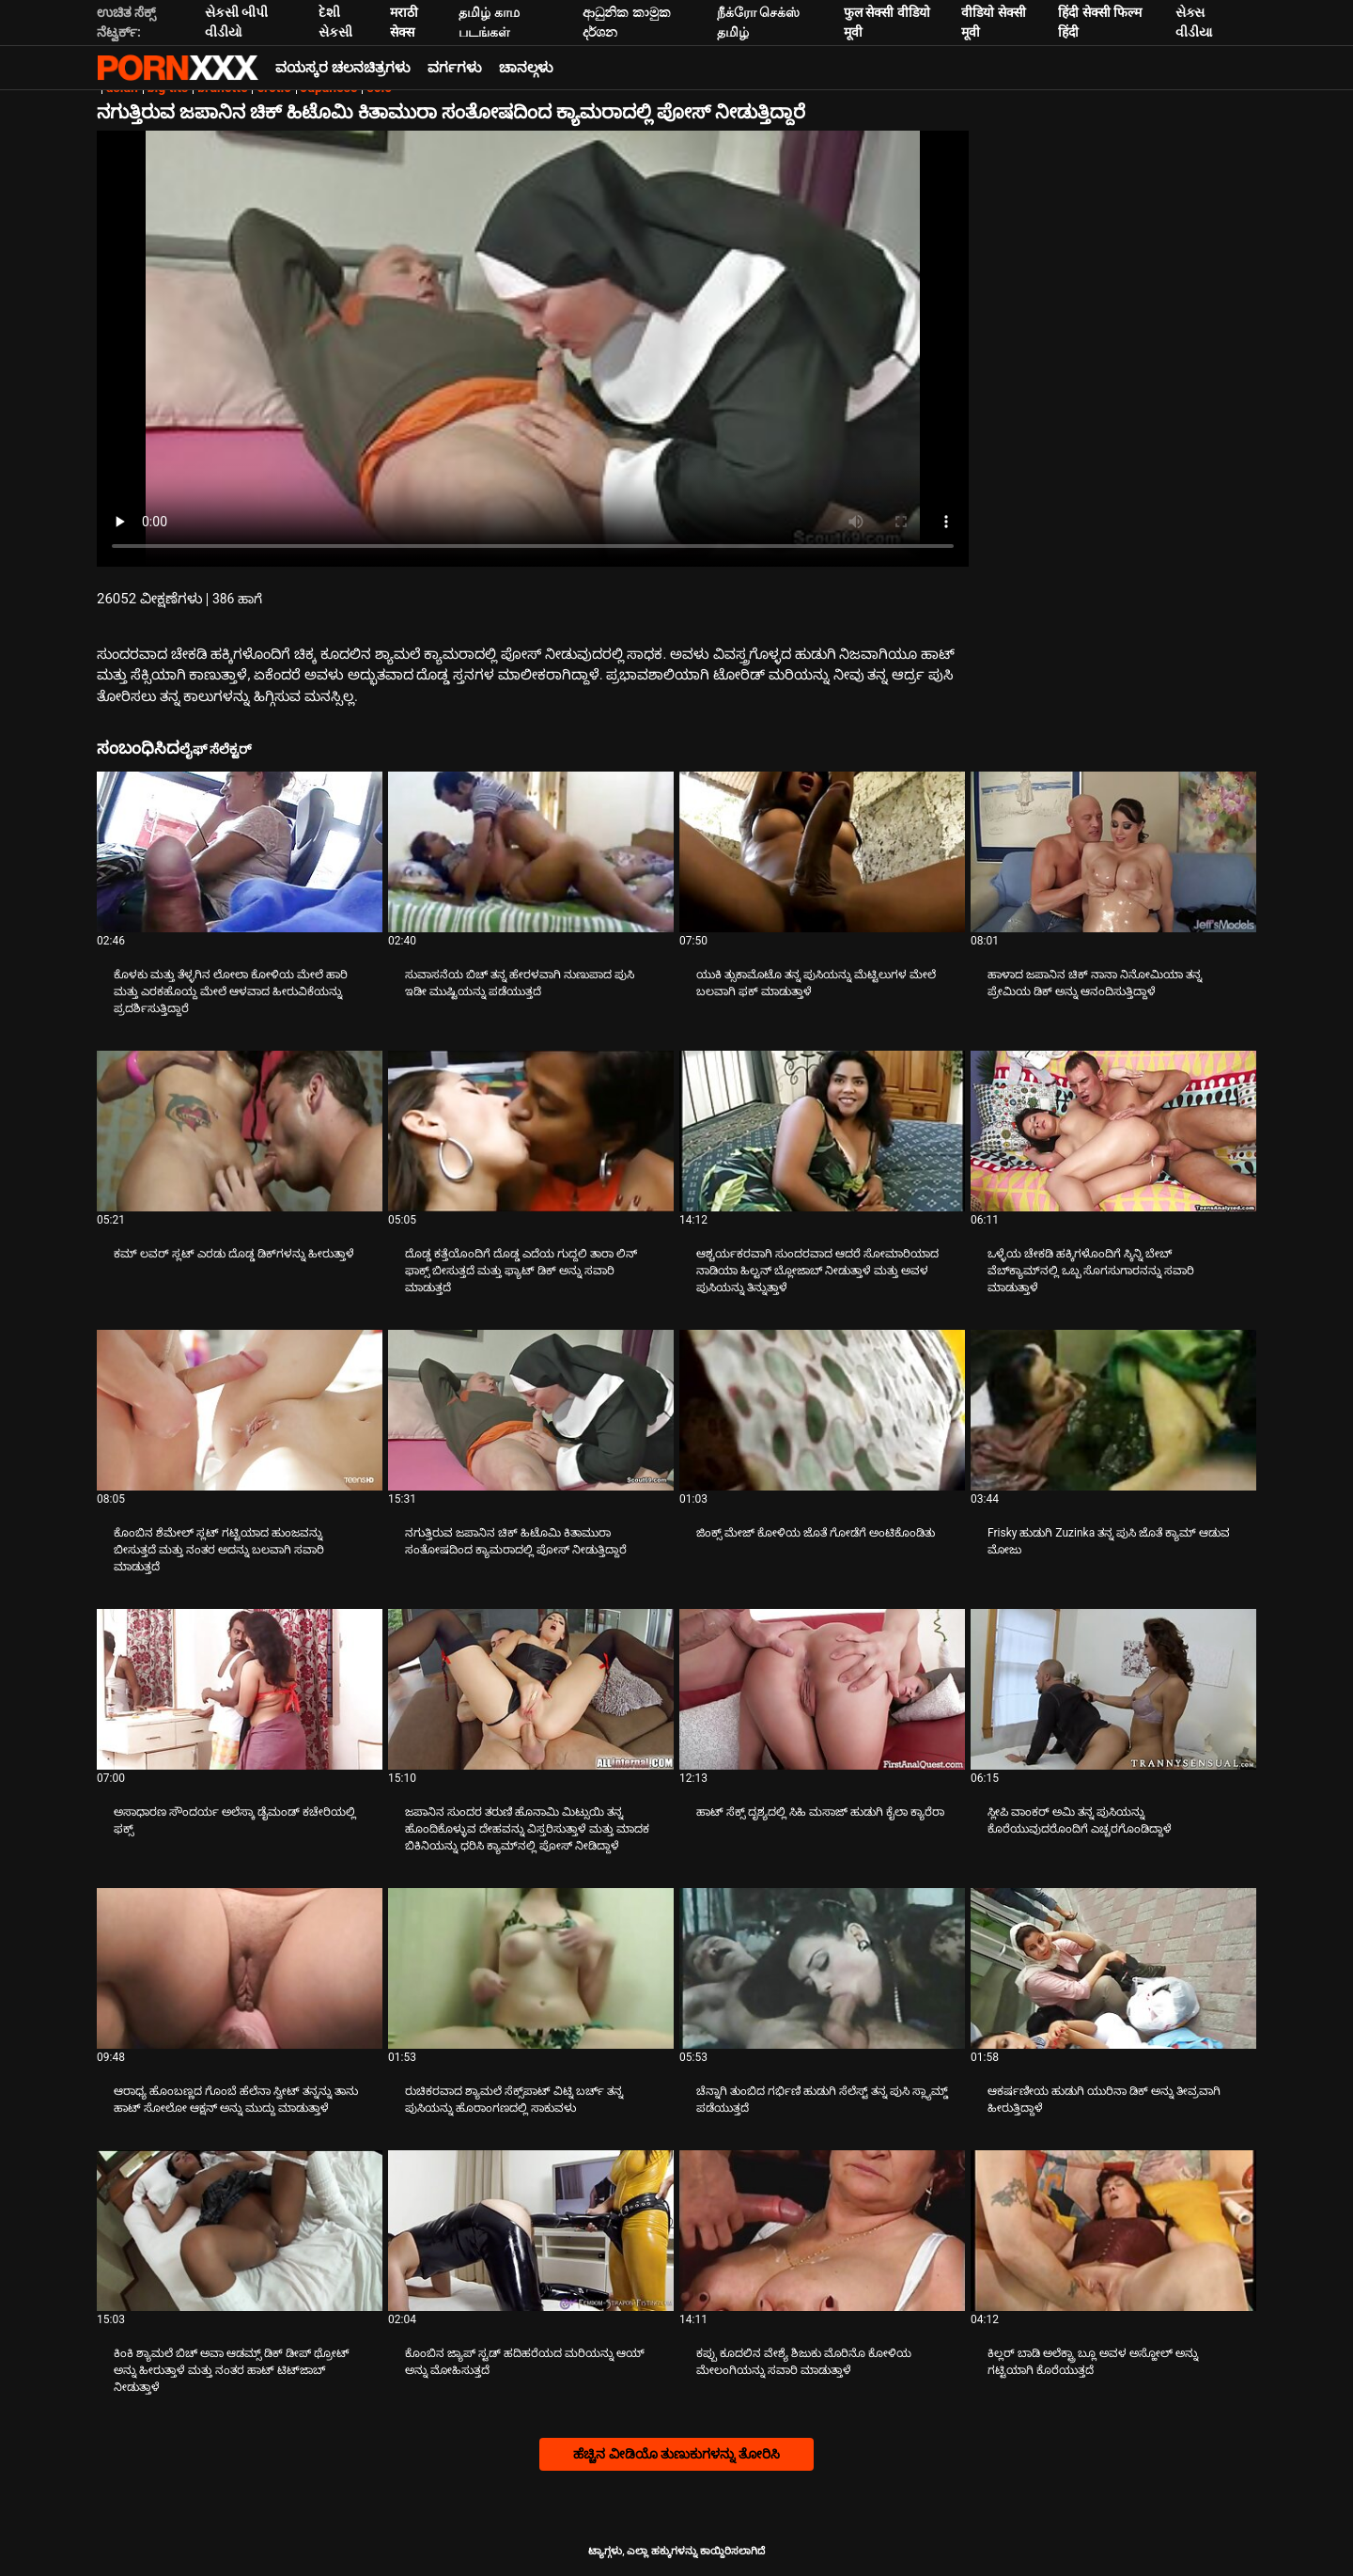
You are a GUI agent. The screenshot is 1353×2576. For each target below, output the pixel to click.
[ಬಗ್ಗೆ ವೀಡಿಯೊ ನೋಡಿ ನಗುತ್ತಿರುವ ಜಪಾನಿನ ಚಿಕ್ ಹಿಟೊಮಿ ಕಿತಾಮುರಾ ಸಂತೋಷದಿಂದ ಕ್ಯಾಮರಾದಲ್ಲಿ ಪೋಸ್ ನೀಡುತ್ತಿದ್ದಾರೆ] (531, 1410)
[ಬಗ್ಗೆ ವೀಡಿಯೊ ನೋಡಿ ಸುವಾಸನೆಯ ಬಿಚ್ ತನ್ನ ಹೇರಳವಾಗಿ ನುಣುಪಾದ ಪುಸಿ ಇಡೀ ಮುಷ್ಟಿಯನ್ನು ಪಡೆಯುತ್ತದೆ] (531, 852)
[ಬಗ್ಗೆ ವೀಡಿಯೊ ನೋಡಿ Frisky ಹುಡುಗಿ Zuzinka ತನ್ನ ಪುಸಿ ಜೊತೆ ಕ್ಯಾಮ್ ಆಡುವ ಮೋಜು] (1113, 1410)
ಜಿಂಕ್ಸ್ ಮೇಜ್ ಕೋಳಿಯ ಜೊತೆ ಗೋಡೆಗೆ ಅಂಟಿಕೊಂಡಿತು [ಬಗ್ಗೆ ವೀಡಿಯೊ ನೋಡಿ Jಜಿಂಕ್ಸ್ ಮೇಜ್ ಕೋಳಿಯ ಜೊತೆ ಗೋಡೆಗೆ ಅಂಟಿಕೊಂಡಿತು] (815, 1532)
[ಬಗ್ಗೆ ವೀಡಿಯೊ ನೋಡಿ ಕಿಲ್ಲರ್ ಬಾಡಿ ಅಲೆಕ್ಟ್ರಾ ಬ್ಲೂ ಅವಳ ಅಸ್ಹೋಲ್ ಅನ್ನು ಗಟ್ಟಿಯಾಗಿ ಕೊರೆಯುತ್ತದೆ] (1113, 2230)
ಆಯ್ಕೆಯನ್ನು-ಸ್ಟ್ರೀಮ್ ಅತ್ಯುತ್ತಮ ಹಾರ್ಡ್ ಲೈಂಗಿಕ (177, 68)
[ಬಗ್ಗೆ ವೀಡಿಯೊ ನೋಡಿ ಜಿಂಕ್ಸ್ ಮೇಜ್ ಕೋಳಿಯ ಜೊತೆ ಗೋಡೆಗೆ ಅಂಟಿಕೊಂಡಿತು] (822, 1410)
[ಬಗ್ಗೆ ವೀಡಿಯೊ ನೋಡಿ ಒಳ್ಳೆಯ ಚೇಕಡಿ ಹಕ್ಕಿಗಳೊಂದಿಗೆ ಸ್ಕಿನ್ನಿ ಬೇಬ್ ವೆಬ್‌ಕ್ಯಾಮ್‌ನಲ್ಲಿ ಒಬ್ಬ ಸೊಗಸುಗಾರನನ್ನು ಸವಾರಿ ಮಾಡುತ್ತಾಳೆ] (1113, 1131)
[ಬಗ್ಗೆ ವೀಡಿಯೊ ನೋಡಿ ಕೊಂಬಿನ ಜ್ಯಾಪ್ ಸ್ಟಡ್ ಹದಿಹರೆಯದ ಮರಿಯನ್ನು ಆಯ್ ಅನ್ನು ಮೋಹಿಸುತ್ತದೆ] (531, 2230)
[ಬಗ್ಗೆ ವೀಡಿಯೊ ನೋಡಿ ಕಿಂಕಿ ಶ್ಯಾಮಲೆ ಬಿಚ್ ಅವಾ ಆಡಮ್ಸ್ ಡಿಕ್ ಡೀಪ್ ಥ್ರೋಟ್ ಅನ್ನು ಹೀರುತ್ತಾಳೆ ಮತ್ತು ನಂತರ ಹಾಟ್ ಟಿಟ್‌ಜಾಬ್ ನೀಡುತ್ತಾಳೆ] (239, 2230)
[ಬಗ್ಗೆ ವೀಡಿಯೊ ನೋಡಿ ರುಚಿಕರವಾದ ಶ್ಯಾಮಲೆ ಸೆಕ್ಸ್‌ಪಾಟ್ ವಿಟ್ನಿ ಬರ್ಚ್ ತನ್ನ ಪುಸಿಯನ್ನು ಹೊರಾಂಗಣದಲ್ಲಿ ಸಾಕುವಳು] (531, 1968)
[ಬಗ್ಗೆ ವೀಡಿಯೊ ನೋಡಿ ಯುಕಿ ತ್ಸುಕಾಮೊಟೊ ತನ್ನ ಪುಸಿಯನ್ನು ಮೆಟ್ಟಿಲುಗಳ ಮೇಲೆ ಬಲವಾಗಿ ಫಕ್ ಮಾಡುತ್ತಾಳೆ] (822, 852)
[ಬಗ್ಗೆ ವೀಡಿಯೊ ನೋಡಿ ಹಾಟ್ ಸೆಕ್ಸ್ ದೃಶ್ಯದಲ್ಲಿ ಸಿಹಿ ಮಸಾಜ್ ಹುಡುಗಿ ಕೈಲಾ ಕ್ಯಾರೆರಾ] (822, 1689)
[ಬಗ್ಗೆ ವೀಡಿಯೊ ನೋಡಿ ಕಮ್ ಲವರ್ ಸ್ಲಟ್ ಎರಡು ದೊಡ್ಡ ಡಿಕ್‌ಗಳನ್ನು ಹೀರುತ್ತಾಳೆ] (239, 1131)
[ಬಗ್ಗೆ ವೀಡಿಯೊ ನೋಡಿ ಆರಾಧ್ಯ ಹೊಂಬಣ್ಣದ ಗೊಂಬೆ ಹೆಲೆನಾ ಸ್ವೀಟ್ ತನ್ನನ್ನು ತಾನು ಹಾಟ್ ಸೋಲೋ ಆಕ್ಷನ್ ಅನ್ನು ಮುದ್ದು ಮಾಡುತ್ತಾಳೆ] (239, 1968)
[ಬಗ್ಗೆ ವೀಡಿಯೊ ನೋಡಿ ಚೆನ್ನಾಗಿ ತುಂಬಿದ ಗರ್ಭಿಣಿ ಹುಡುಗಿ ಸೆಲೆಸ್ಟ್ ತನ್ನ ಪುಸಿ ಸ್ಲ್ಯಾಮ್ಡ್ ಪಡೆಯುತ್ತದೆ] (822, 1968)
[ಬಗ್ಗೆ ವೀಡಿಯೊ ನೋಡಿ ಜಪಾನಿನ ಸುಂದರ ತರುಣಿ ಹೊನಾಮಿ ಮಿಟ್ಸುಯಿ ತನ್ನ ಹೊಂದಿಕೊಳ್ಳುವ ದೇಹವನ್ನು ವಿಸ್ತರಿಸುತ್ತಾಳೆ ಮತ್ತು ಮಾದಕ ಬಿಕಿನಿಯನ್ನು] (531, 1689)
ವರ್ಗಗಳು (455, 67)
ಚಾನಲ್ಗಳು (526, 67)
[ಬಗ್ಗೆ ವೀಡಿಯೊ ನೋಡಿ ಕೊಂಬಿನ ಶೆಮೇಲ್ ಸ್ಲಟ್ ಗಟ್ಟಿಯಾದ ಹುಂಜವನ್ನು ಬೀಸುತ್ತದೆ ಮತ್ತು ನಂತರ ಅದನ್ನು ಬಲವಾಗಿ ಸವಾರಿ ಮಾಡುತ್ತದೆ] (239, 1410)
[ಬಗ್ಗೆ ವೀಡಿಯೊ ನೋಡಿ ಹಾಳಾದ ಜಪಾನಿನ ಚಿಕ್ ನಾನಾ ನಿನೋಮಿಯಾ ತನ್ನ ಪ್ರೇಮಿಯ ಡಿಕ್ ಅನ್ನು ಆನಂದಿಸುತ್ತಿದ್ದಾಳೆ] (1113, 852)
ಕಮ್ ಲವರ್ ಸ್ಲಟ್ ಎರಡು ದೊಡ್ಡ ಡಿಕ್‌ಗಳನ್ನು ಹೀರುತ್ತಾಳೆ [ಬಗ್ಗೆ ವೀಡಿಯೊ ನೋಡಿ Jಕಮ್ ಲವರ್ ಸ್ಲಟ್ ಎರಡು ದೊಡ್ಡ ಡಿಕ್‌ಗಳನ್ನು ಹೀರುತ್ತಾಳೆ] (234, 1253)
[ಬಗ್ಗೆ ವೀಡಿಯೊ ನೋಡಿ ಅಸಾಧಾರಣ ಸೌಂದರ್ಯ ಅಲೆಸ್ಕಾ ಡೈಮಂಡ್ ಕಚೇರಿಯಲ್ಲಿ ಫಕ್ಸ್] (239, 1689)
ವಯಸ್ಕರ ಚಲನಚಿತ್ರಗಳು (343, 67)
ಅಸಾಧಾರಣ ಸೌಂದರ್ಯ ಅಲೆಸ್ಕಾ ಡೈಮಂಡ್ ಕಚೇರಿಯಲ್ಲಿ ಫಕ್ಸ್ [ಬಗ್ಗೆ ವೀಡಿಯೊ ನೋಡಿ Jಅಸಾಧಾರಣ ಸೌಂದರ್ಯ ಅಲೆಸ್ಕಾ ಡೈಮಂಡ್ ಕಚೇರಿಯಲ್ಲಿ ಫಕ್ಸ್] (235, 1820)
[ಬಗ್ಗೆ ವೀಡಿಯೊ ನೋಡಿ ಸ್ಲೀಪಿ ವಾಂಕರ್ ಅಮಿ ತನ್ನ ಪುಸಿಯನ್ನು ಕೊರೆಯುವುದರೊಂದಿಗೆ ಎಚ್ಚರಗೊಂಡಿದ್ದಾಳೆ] (1113, 1689)
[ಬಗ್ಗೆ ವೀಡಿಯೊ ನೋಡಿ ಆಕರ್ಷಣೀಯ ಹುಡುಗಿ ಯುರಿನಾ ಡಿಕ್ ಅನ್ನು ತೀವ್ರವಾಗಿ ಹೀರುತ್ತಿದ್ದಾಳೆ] (1113, 1968)
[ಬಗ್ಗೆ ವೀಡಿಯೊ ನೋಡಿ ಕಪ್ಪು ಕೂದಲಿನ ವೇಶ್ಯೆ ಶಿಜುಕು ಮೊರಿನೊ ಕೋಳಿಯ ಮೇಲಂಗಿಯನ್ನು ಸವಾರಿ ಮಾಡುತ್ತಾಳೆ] (822, 2230)
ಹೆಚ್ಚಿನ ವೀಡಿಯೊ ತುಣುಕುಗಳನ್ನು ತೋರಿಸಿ (676, 2453)
